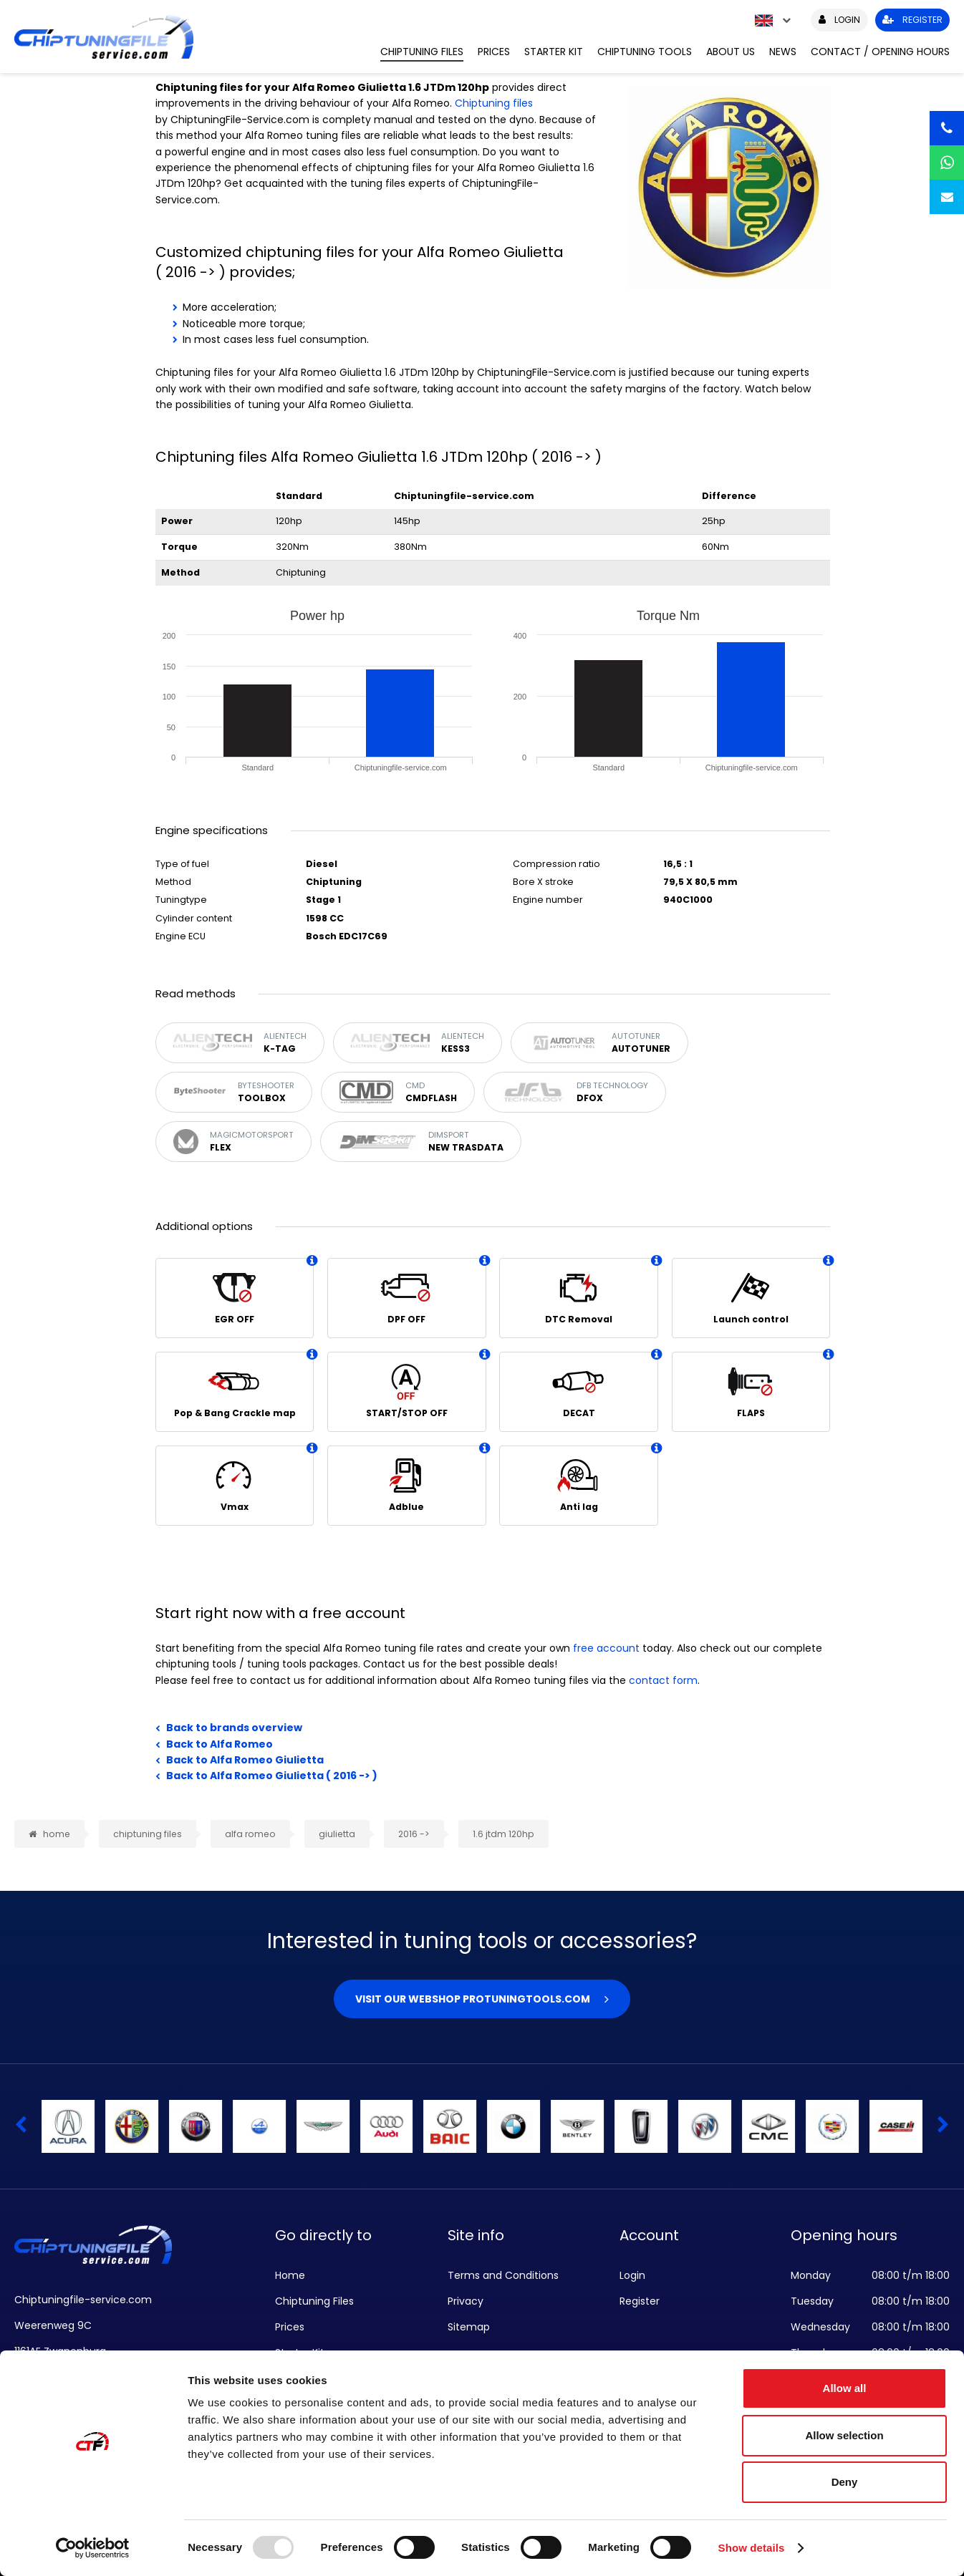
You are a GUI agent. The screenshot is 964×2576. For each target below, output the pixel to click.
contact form (663, 1680)
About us (730, 51)
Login (632, 2275)
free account (606, 1648)
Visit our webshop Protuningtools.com (472, 1999)
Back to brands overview (234, 1727)
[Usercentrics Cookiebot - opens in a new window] (92, 2548)
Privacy (465, 2301)
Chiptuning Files (421, 51)
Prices (494, 51)
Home (290, 2275)
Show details (751, 2548)
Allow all (845, 2388)
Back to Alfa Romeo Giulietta (245, 1760)
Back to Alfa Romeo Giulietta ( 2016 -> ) (271, 1775)
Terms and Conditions (503, 2275)
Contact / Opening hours (880, 51)
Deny (845, 2482)
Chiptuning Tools (644, 51)
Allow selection (844, 2435)
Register (640, 2301)
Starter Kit (553, 51)
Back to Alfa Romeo (219, 1744)
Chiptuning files (494, 103)
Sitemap (469, 2327)
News (782, 51)
